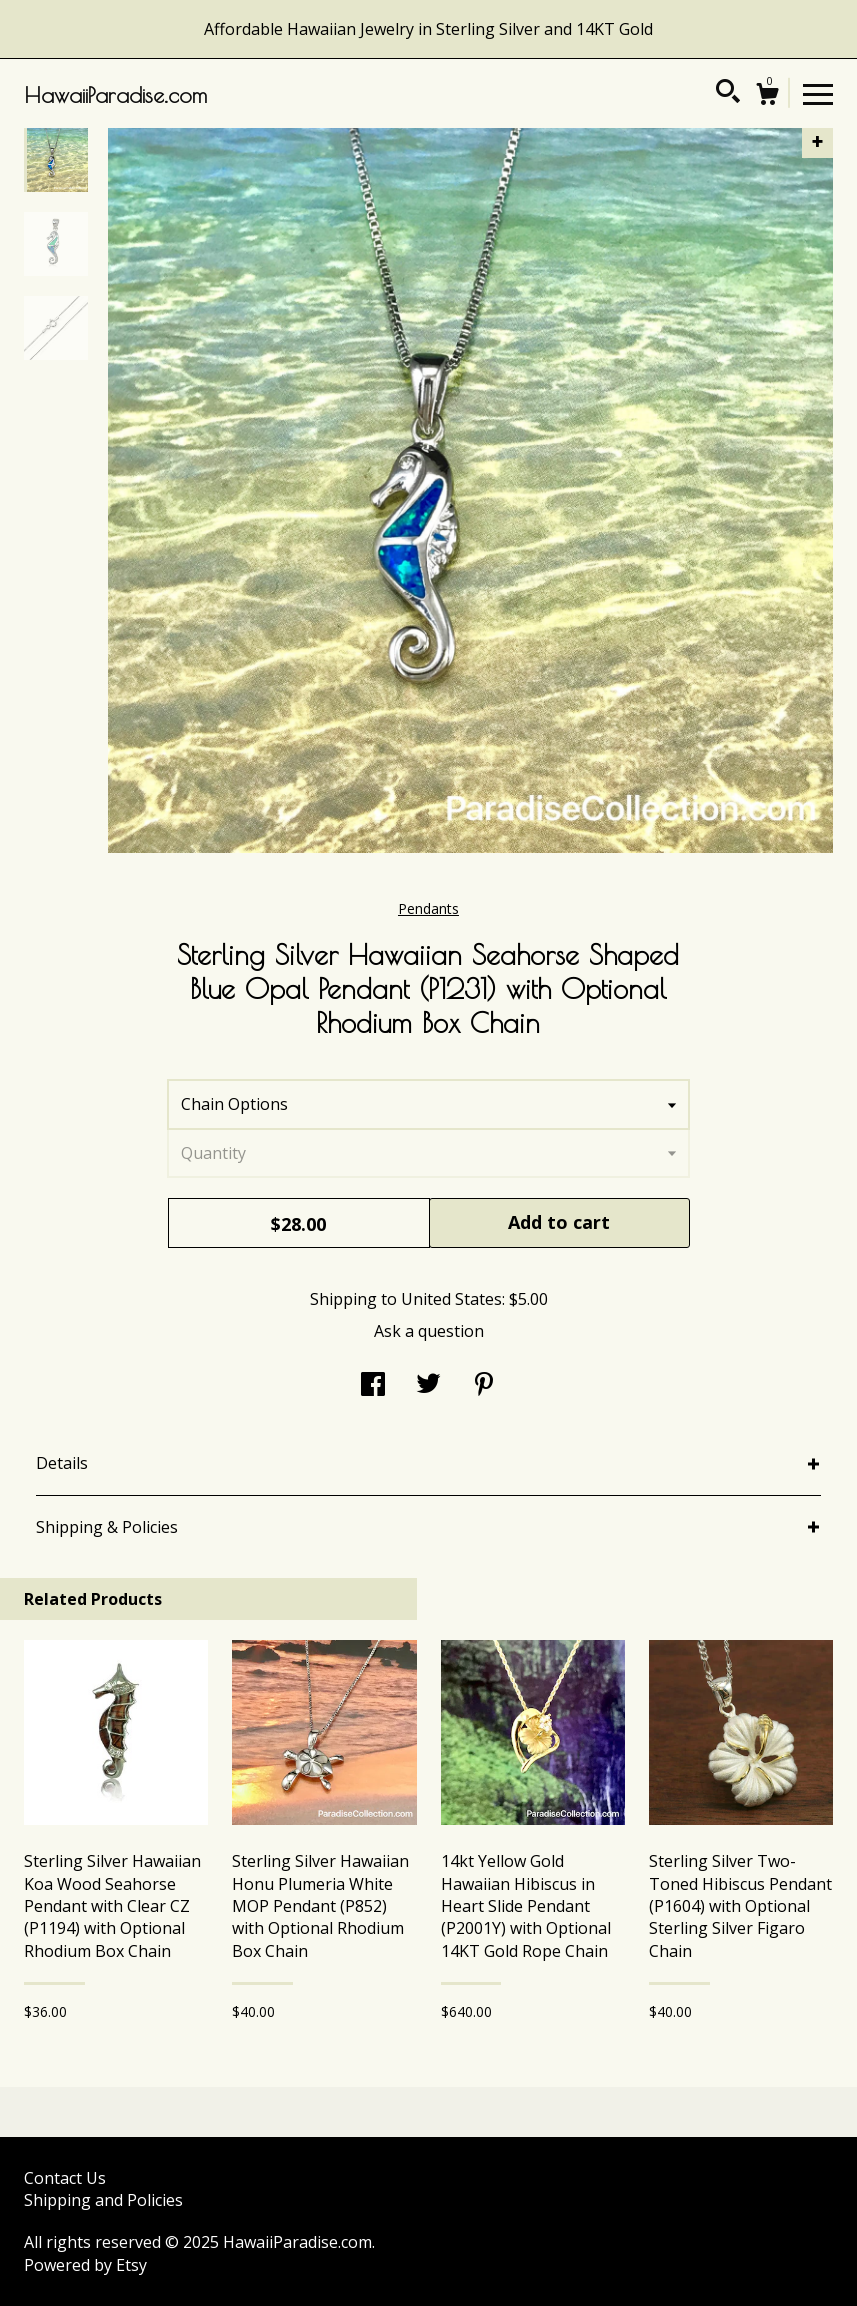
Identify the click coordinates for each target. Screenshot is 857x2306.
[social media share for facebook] (373, 1386)
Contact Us (65, 2178)
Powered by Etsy (85, 2265)
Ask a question (429, 1331)
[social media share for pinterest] (484, 1386)
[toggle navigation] (818, 93)
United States (451, 1299)
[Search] (728, 94)
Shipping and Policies (103, 2200)
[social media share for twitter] (428, 1386)
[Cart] (767, 96)
